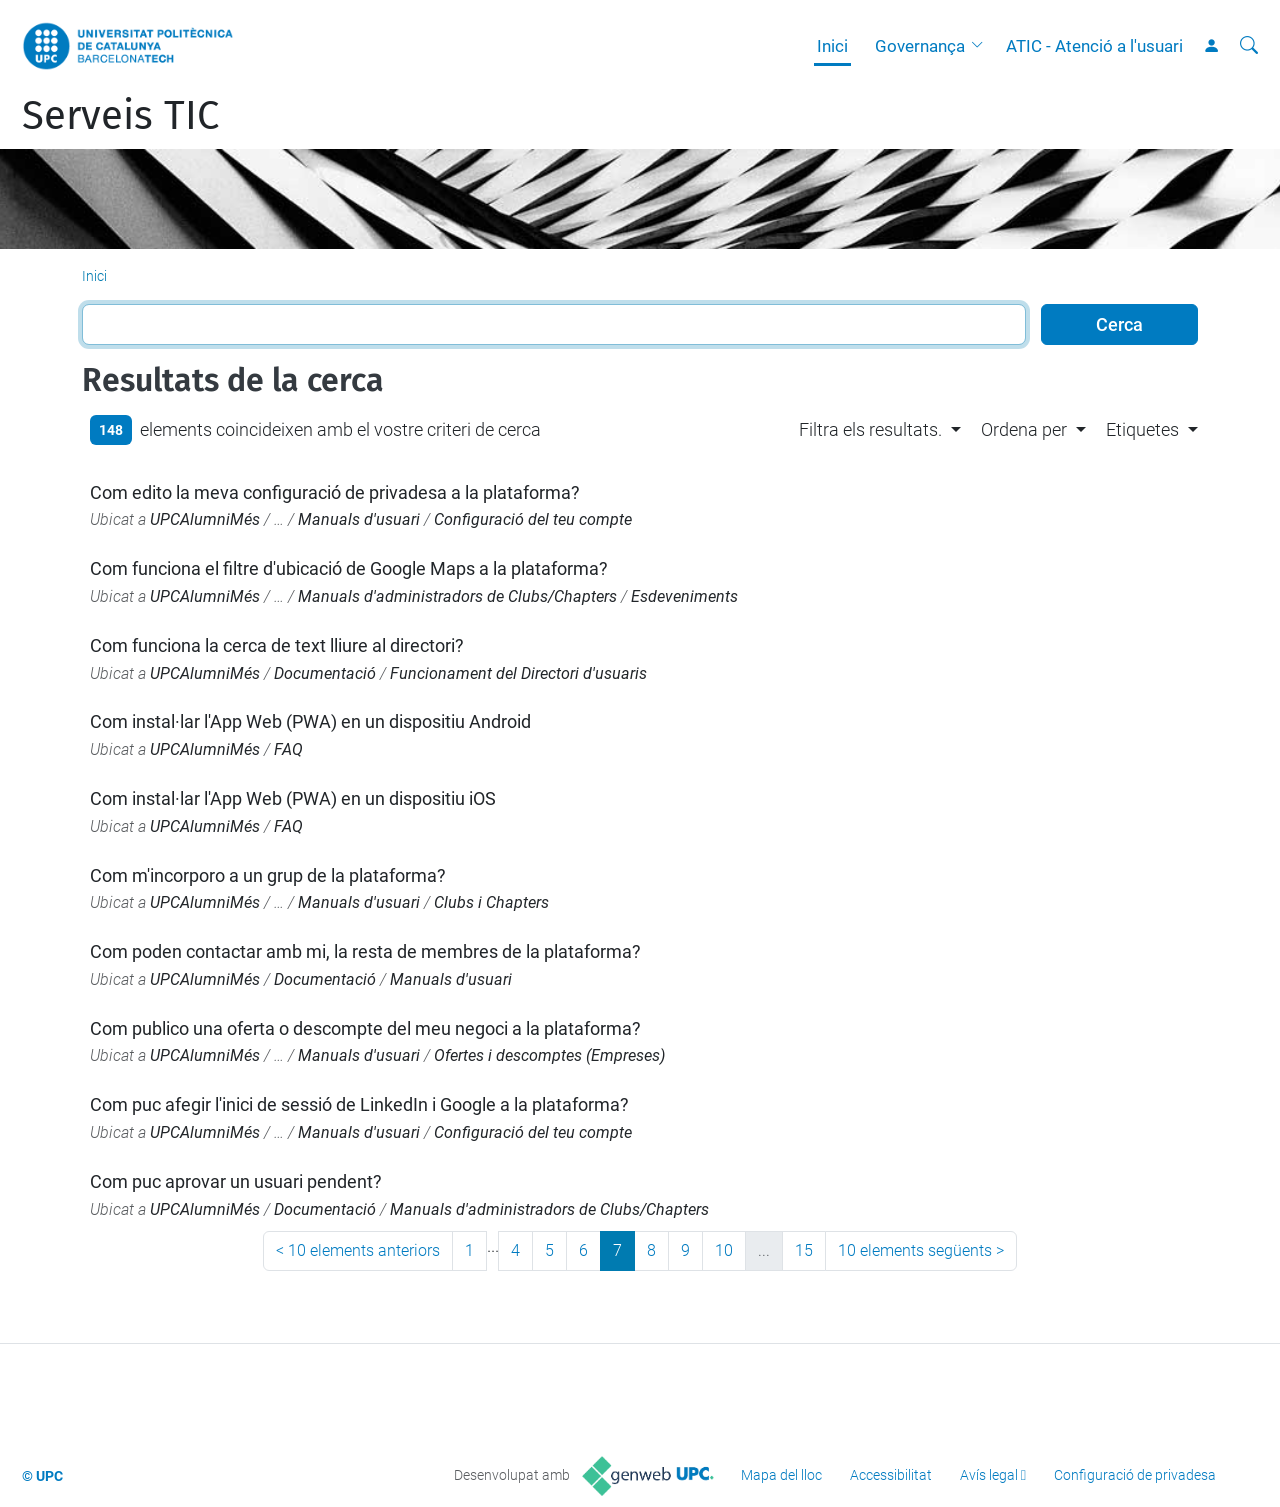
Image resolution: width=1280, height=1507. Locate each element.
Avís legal (989, 1475)
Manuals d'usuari (359, 519)
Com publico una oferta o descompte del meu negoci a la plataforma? (365, 1028)
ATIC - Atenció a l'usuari (1094, 46)
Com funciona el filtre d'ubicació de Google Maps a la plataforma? (349, 568)
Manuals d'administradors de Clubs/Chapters (457, 596)
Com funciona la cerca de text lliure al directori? (277, 645)
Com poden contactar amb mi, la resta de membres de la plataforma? (365, 951)
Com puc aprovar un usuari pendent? (236, 1181)
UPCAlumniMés (205, 519)
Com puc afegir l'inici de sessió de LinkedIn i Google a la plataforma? (359, 1104)
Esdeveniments (684, 596)
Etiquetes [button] (1142, 429)
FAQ (288, 749)
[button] (982, 46)
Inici (832, 46)
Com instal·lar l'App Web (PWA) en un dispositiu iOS (293, 798)
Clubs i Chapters (491, 902)
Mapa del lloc (781, 1475)
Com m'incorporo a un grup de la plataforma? (268, 875)
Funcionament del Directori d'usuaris (518, 673)
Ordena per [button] (1024, 429)
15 (804, 1250)
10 (724, 1250)
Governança (920, 46)
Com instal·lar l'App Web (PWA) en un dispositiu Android (310, 721)
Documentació (325, 673)
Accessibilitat (891, 1475)
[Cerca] (1249, 46)
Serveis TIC (120, 116)
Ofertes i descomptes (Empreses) (549, 1055)
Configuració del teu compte (533, 519)
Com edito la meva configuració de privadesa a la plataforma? (335, 492)
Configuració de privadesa (1135, 1475)
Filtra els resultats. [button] (870, 429)
